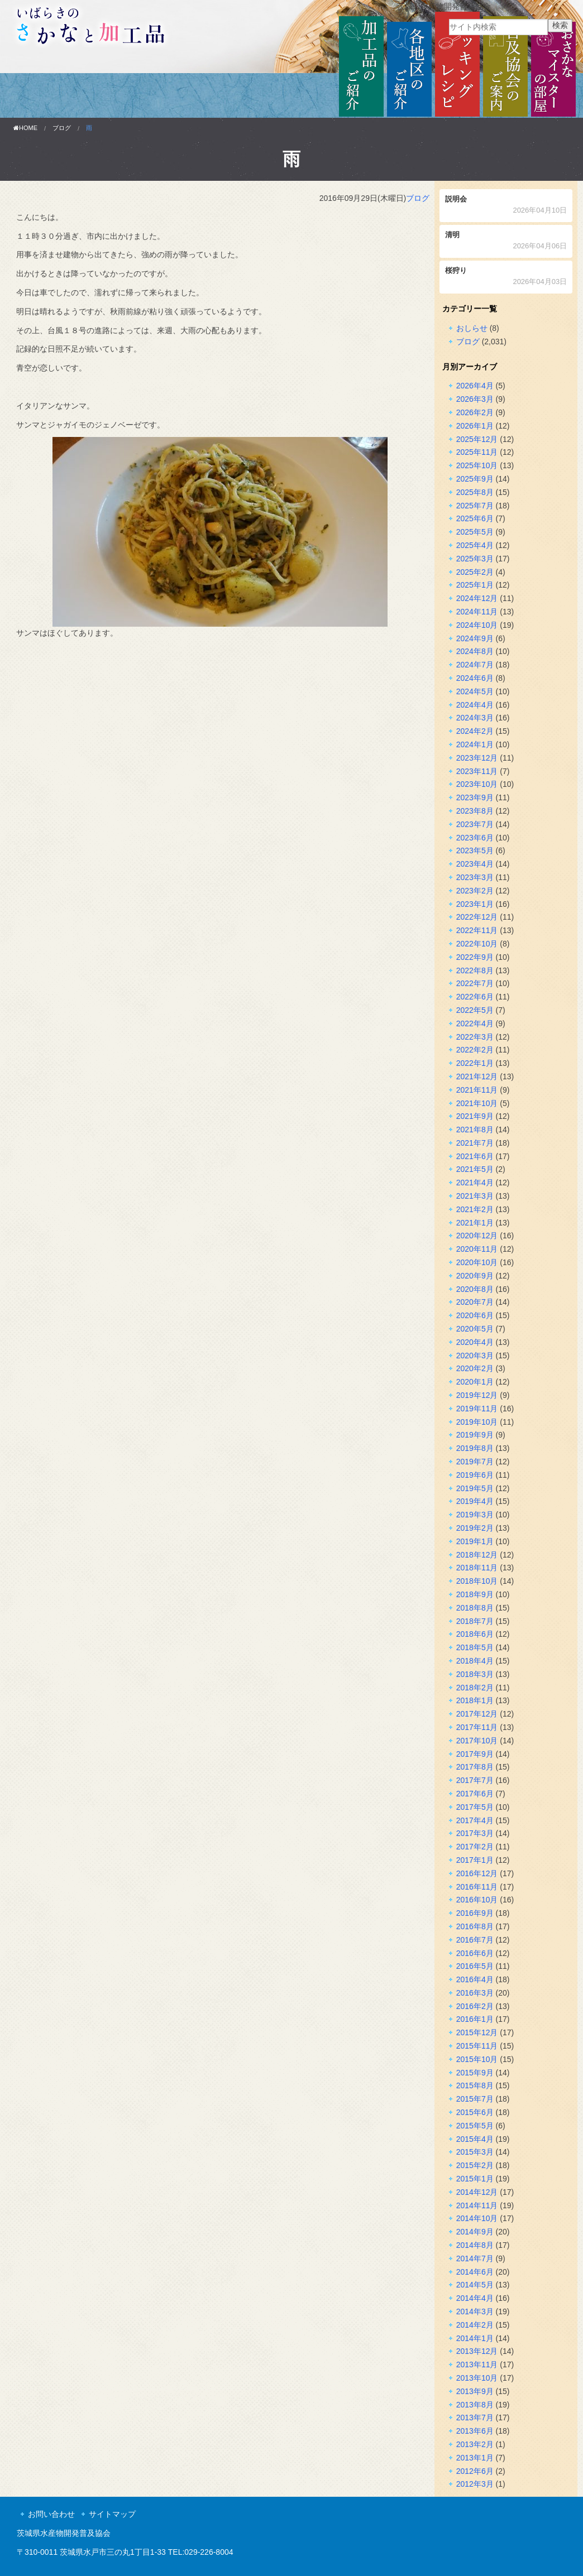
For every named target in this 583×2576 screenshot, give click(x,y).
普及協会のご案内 (505, 65)
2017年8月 (475, 1766)
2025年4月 (475, 545)
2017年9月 (475, 1754)
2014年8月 (475, 2245)
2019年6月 (475, 1474)
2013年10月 (477, 2377)
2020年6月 (475, 1315)
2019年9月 (475, 1434)
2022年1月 (475, 1063)
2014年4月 (475, 2298)
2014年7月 (475, 2258)
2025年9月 (475, 478)
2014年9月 (475, 2231)
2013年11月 (477, 2364)
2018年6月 (475, 1634)
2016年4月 (475, 1979)
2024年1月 (475, 744)
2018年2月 (475, 1687)
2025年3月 (475, 558)
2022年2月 (475, 1049)
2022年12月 (477, 916)
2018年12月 (477, 1554)
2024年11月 (477, 611)
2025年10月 (477, 465)
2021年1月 (475, 1222)
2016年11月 (477, 1886)
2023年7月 (475, 824)
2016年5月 (475, 1966)
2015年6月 (475, 2112)
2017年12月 (477, 1713)
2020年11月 (477, 1248)
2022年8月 (475, 970)
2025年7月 (475, 505)
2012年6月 (475, 2471)
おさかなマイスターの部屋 (553, 65)
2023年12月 (477, 757)
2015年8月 (475, 2085)
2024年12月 (477, 598)
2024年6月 (475, 678)
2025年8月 (475, 492)
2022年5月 (475, 1010)
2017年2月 (475, 1846)
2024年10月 (477, 625)
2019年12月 (477, 1395)
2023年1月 (475, 904)
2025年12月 (477, 439)
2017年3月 (475, 1833)
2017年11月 (477, 1727)
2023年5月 (475, 850)
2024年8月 (475, 651)
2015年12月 (477, 2032)
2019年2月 (475, 1528)
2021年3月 (475, 1195)
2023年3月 (475, 877)
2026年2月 (475, 412)
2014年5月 (475, 2284)
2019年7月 (475, 1461)
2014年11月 (477, 2205)
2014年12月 (477, 2192)
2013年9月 (475, 2391)
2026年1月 (475, 425)
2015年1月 (475, 2178)
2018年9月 (475, 1594)
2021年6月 (475, 1156)
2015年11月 (477, 2045)
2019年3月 (475, 1514)
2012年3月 (475, 2483)
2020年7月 (475, 1301)
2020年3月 (475, 1355)
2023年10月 (477, 784)
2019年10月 (477, 1421)
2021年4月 (475, 1182)
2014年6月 (475, 2271)
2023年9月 (475, 797)
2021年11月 (477, 1089)
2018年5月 (475, 1647)
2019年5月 (475, 1488)
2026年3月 (475, 399)
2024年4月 (475, 704)
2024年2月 (475, 731)
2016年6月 (475, 1953)
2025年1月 (475, 584)
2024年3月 (475, 717)
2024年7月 (475, 664)
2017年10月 (477, 1740)
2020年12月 (477, 1235)
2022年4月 (475, 1023)
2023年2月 (475, 890)
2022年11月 (477, 930)
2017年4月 (475, 1820)
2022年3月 (475, 1036)
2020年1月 (475, 1381)
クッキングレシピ (457, 65)
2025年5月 (475, 531)
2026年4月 (475, 385)
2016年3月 (475, 1992)
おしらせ (472, 328)
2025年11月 (477, 452)
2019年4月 (475, 1501)
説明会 (506, 205)
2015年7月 (475, 2098)
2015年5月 (475, 2125)
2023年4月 (475, 863)
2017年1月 (475, 1860)
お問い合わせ (51, 2514)
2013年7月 (475, 2417)
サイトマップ (112, 2514)
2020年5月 (475, 1328)
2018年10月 (477, 1581)
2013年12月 (477, 2351)
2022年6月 (475, 996)
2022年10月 (477, 943)
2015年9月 (475, 2072)
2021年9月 (475, 1116)
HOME (25, 127)
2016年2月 (475, 2006)
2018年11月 (477, 1567)
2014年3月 (475, 2311)
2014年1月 (475, 2338)
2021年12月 (477, 1076)
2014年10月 (477, 2218)
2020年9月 (475, 1275)
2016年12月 (477, 1873)
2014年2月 (475, 2324)
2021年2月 (475, 1209)
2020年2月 (475, 1368)
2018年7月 (475, 1621)
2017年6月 (475, 1793)
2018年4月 (475, 1660)
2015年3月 (475, 2151)
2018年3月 (475, 1674)
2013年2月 (475, 2444)
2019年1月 (475, 1541)
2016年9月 (475, 1913)
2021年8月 (475, 1129)
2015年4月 (475, 2139)
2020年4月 (475, 1342)
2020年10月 (477, 1262)
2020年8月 (475, 1289)
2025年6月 (475, 518)
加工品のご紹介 (361, 65)
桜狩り (506, 277)
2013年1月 (475, 2457)
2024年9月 (475, 638)
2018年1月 (475, 1700)
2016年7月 (475, 1939)
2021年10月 (477, 1103)
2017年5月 (475, 1807)
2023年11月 (477, 771)
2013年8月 (475, 2404)
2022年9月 (475, 957)
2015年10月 (477, 2059)
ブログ (61, 127)
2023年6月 (475, 837)
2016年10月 (477, 1899)
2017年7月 (475, 1780)
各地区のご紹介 (409, 65)
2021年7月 (475, 1142)
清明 (506, 241)
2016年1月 (475, 2019)
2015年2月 (475, 2165)
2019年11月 (477, 1408)
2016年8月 (475, 1926)
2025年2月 (475, 572)
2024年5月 (475, 691)
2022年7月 (475, 983)
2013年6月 (475, 2430)
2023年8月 (475, 810)
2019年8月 (475, 1448)
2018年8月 (475, 1607)
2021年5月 (475, 1169)
